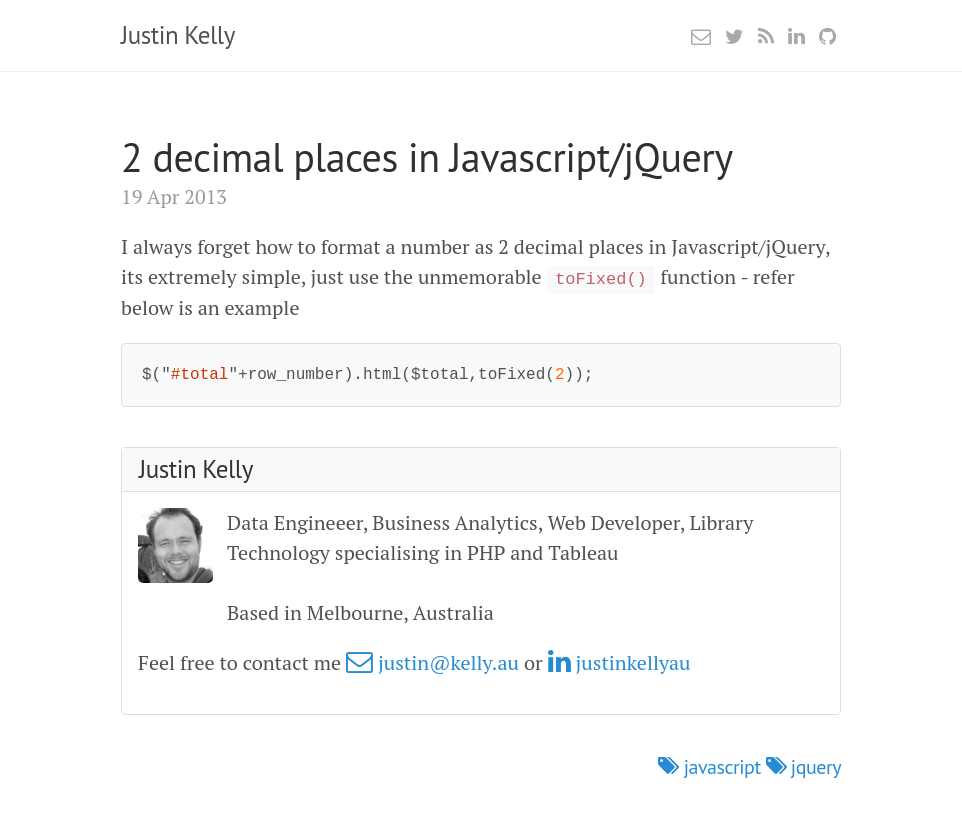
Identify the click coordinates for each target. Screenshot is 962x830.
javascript (711, 767)
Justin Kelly (178, 35)
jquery (803, 767)
